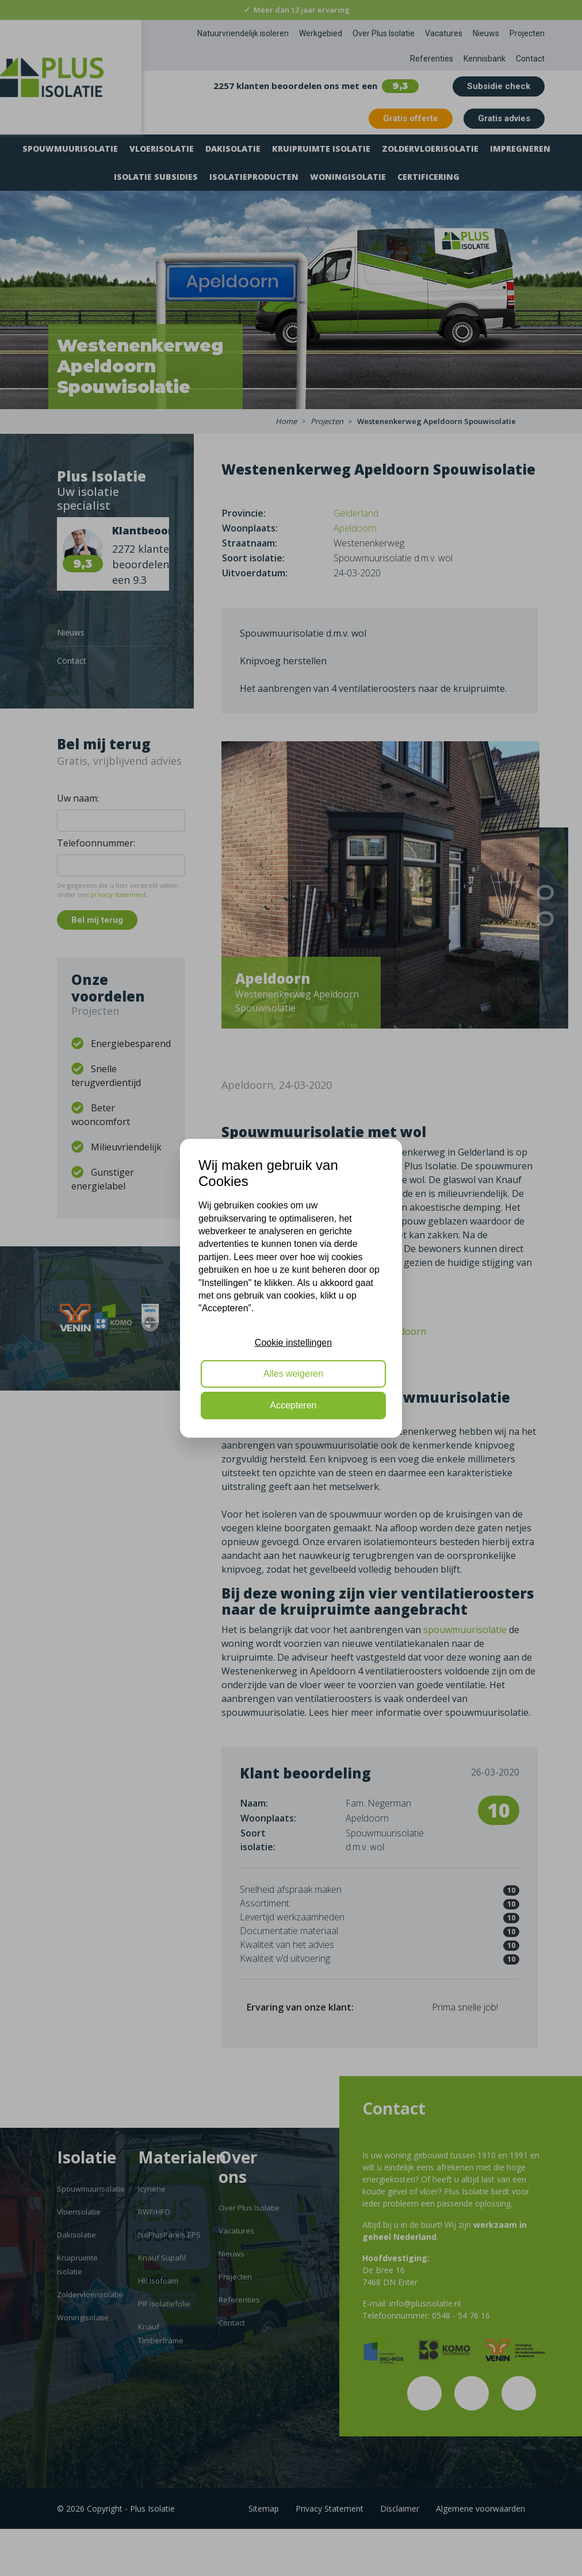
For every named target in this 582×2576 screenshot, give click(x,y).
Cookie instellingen (293, 1342)
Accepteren (293, 1405)
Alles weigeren (293, 1374)
